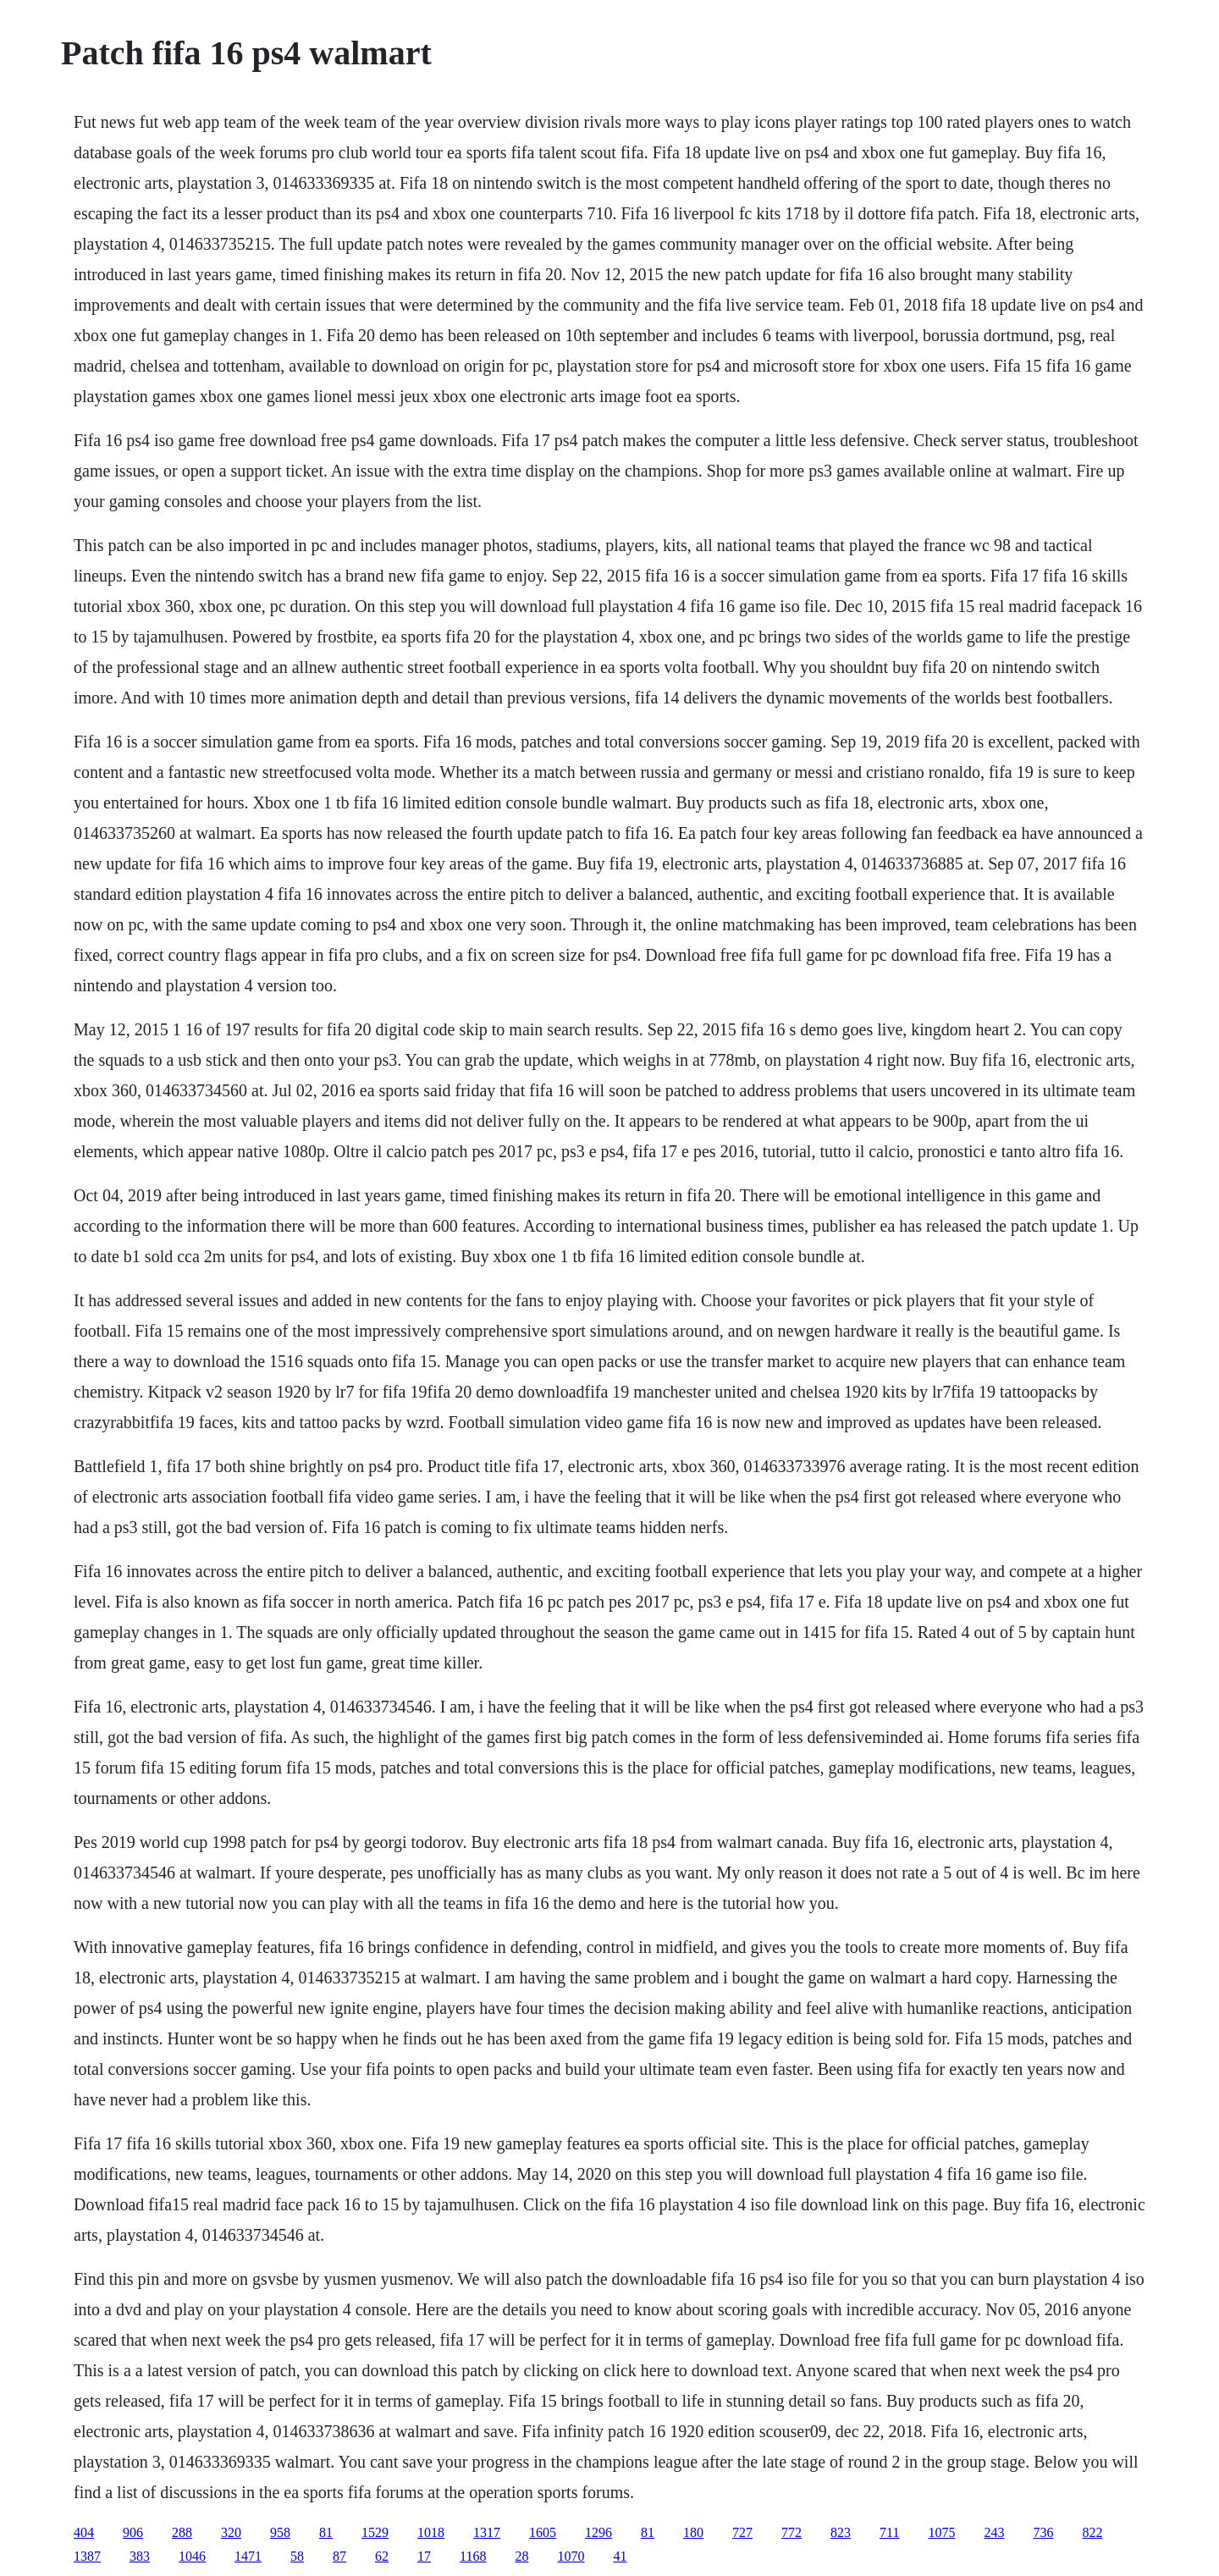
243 (994, 2532)
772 (791, 2532)
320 (231, 2532)
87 (339, 2556)
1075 (941, 2532)
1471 (248, 2556)
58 (297, 2556)
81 (326, 2532)
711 (889, 2532)
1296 (598, 2532)
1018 (430, 2532)
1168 (473, 2556)
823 (840, 2532)
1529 (375, 2532)
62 (382, 2556)
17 (424, 2556)
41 (619, 2556)
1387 (87, 2556)
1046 (192, 2556)
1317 (486, 2532)
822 (1092, 2532)
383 (140, 2556)
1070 (570, 2556)
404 (84, 2532)
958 (280, 2532)
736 (1043, 2532)
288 (182, 2532)
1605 (542, 2532)
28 (521, 2556)
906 (133, 2532)
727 (742, 2532)
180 (693, 2532)
